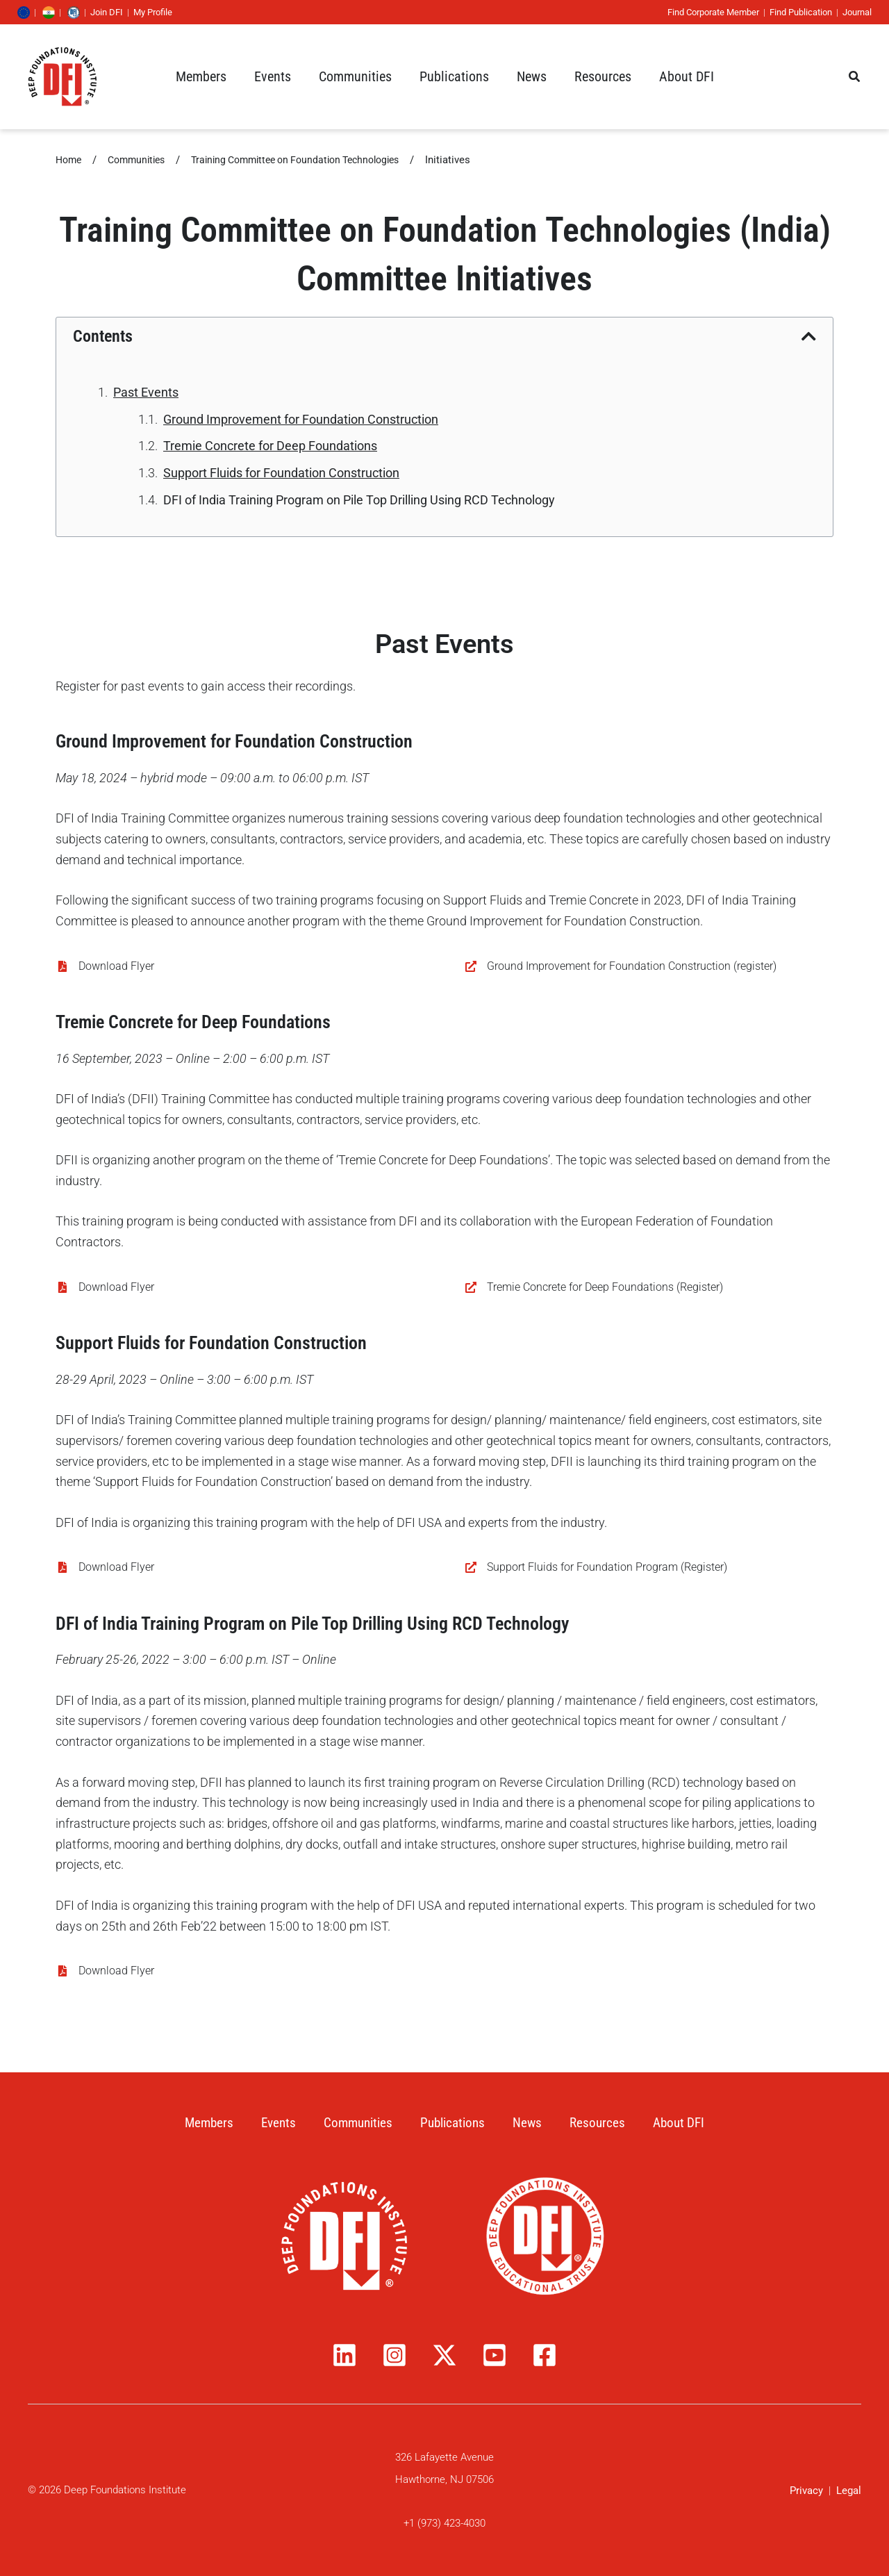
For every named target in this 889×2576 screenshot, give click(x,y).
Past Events (145, 392)
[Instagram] (394, 2355)
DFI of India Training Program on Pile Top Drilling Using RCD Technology (359, 500)
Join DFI (117, 12)
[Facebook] (544, 2355)
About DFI (686, 2122)
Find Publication (790, 12)
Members (201, 2122)
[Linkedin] (344, 2355)
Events (272, 2122)
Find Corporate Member (703, 12)
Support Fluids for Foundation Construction (281, 472)
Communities (141, 160)
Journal (846, 12)
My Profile (163, 12)
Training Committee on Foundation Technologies (312, 160)
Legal (848, 2490)
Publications (454, 2122)
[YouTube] (494, 2355)
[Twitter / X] (444, 2355)
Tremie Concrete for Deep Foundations (270, 445)
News (532, 2122)
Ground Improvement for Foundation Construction (300, 419)
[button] (201, 76)
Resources (602, 2122)
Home (70, 160)
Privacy (806, 2490)
